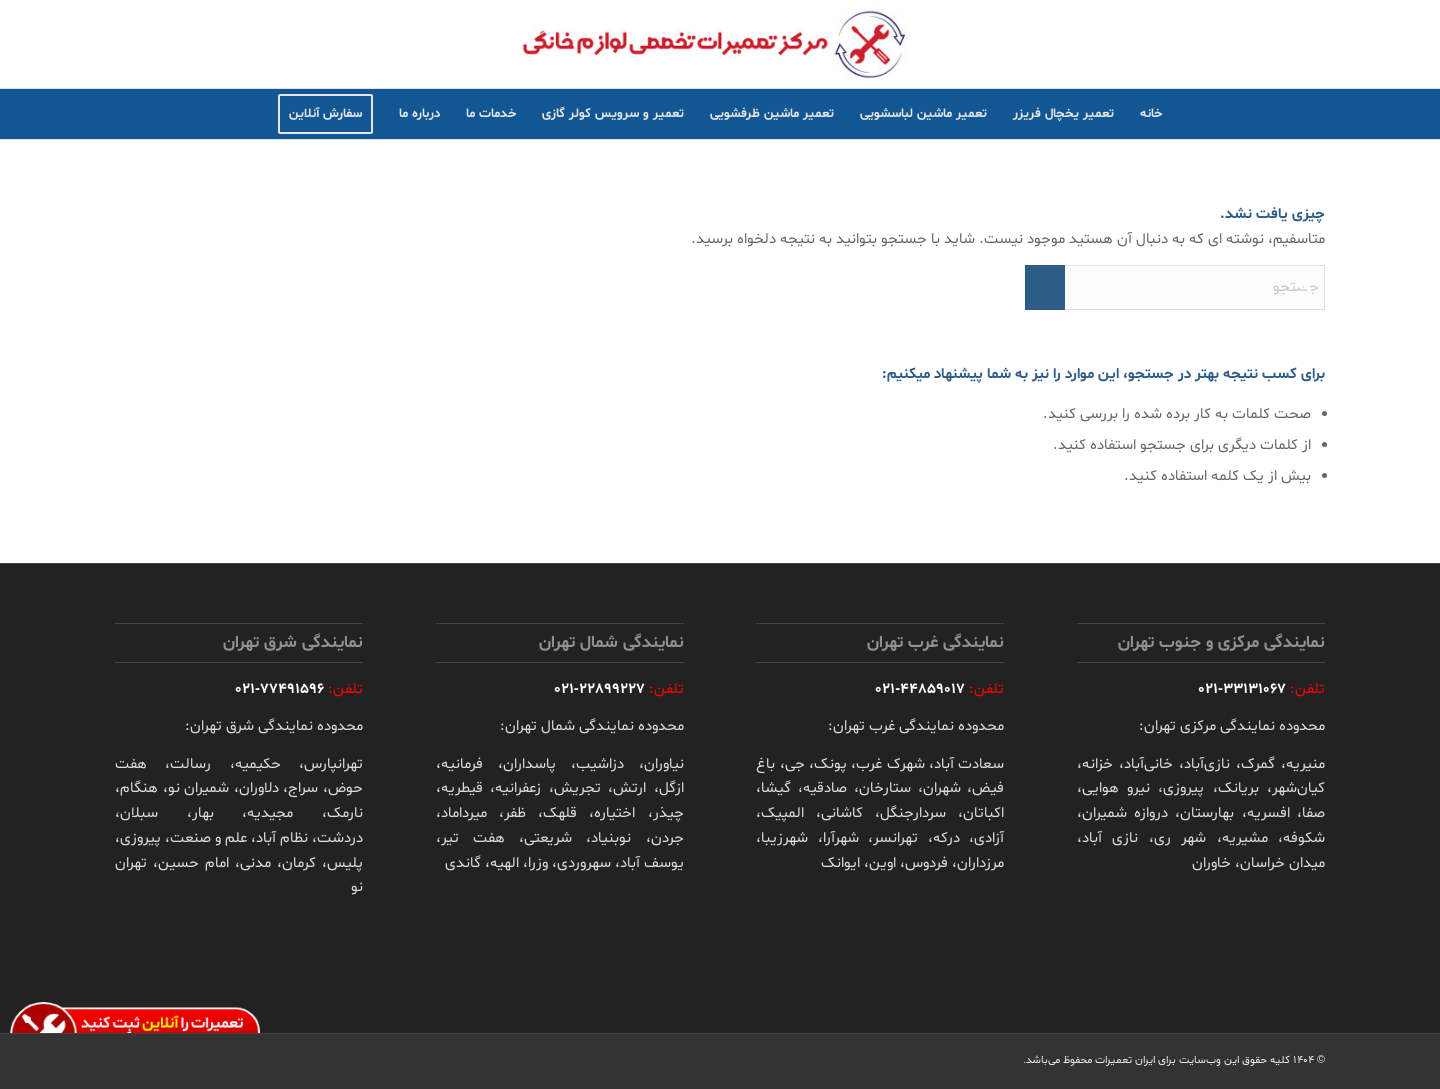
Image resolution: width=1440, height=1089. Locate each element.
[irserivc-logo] (720, 44)
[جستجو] (1175, 287)
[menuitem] (1151, 114)
